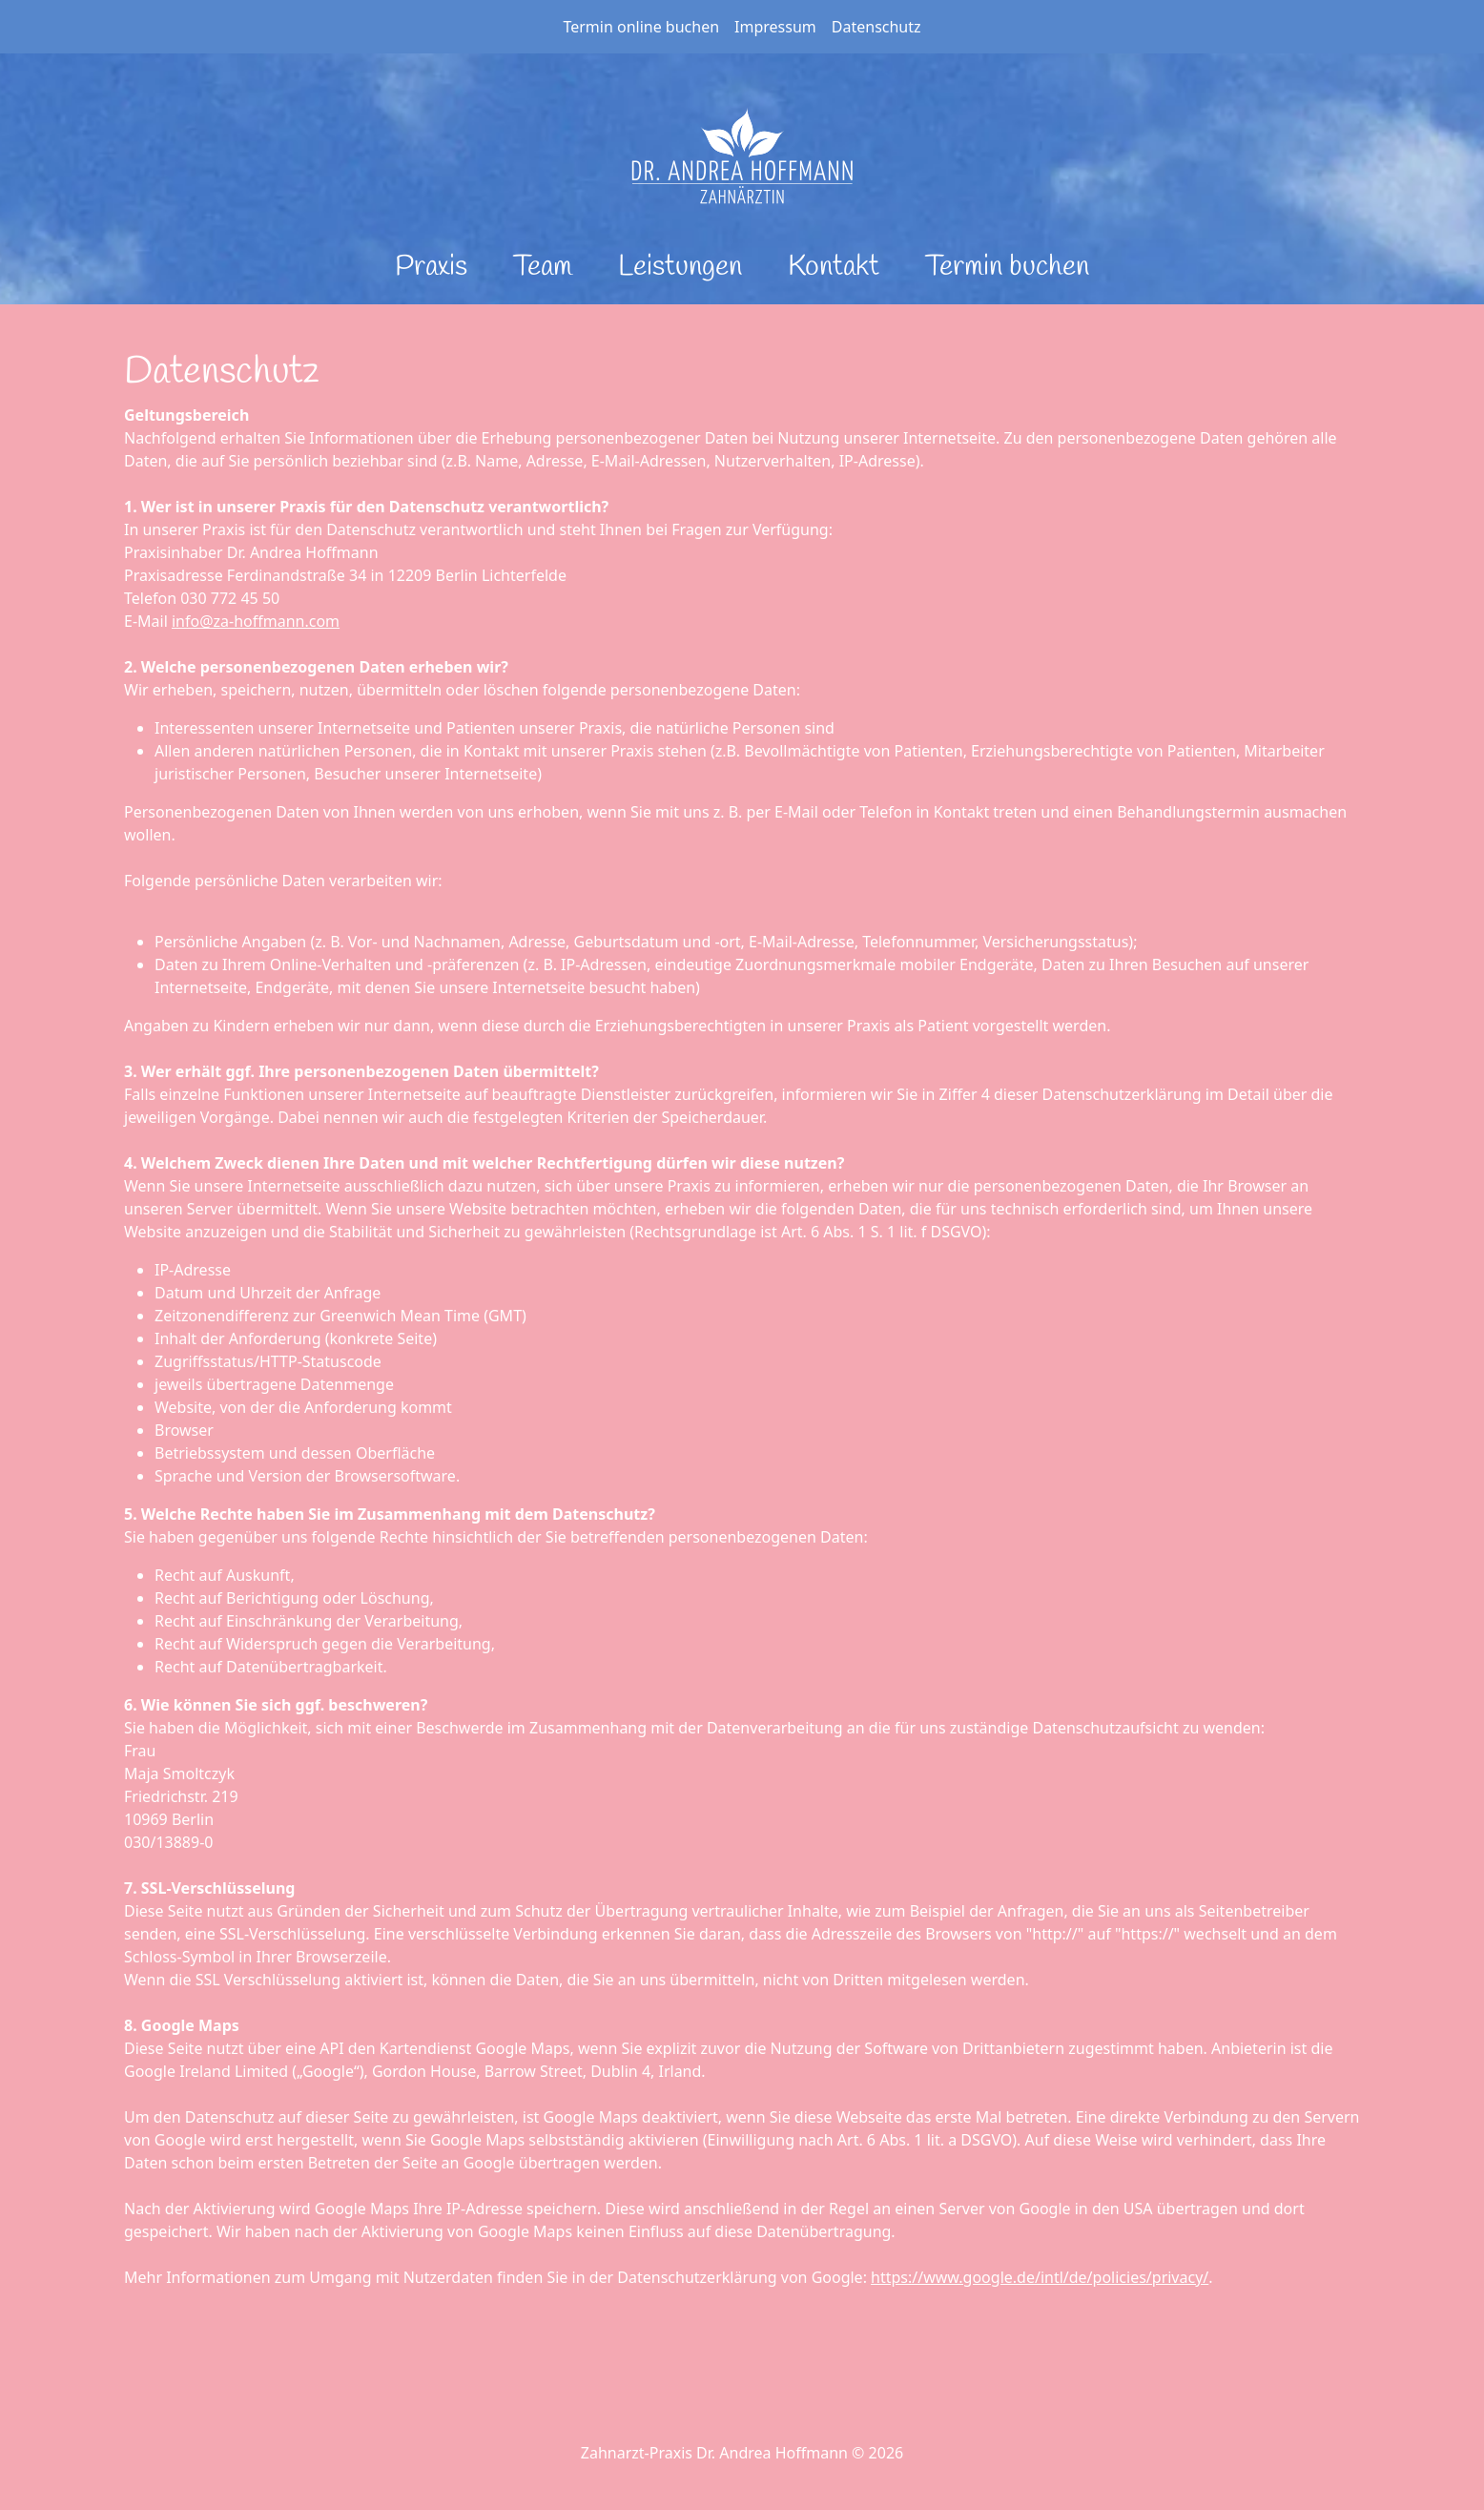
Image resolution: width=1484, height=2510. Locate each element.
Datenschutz (876, 26)
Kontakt (833, 267)
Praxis (431, 267)
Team (542, 267)
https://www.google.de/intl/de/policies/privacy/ (1039, 2277)
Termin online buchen (641, 26)
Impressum (775, 26)
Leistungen (680, 267)
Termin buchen (1007, 267)
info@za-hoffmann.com (256, 621)
